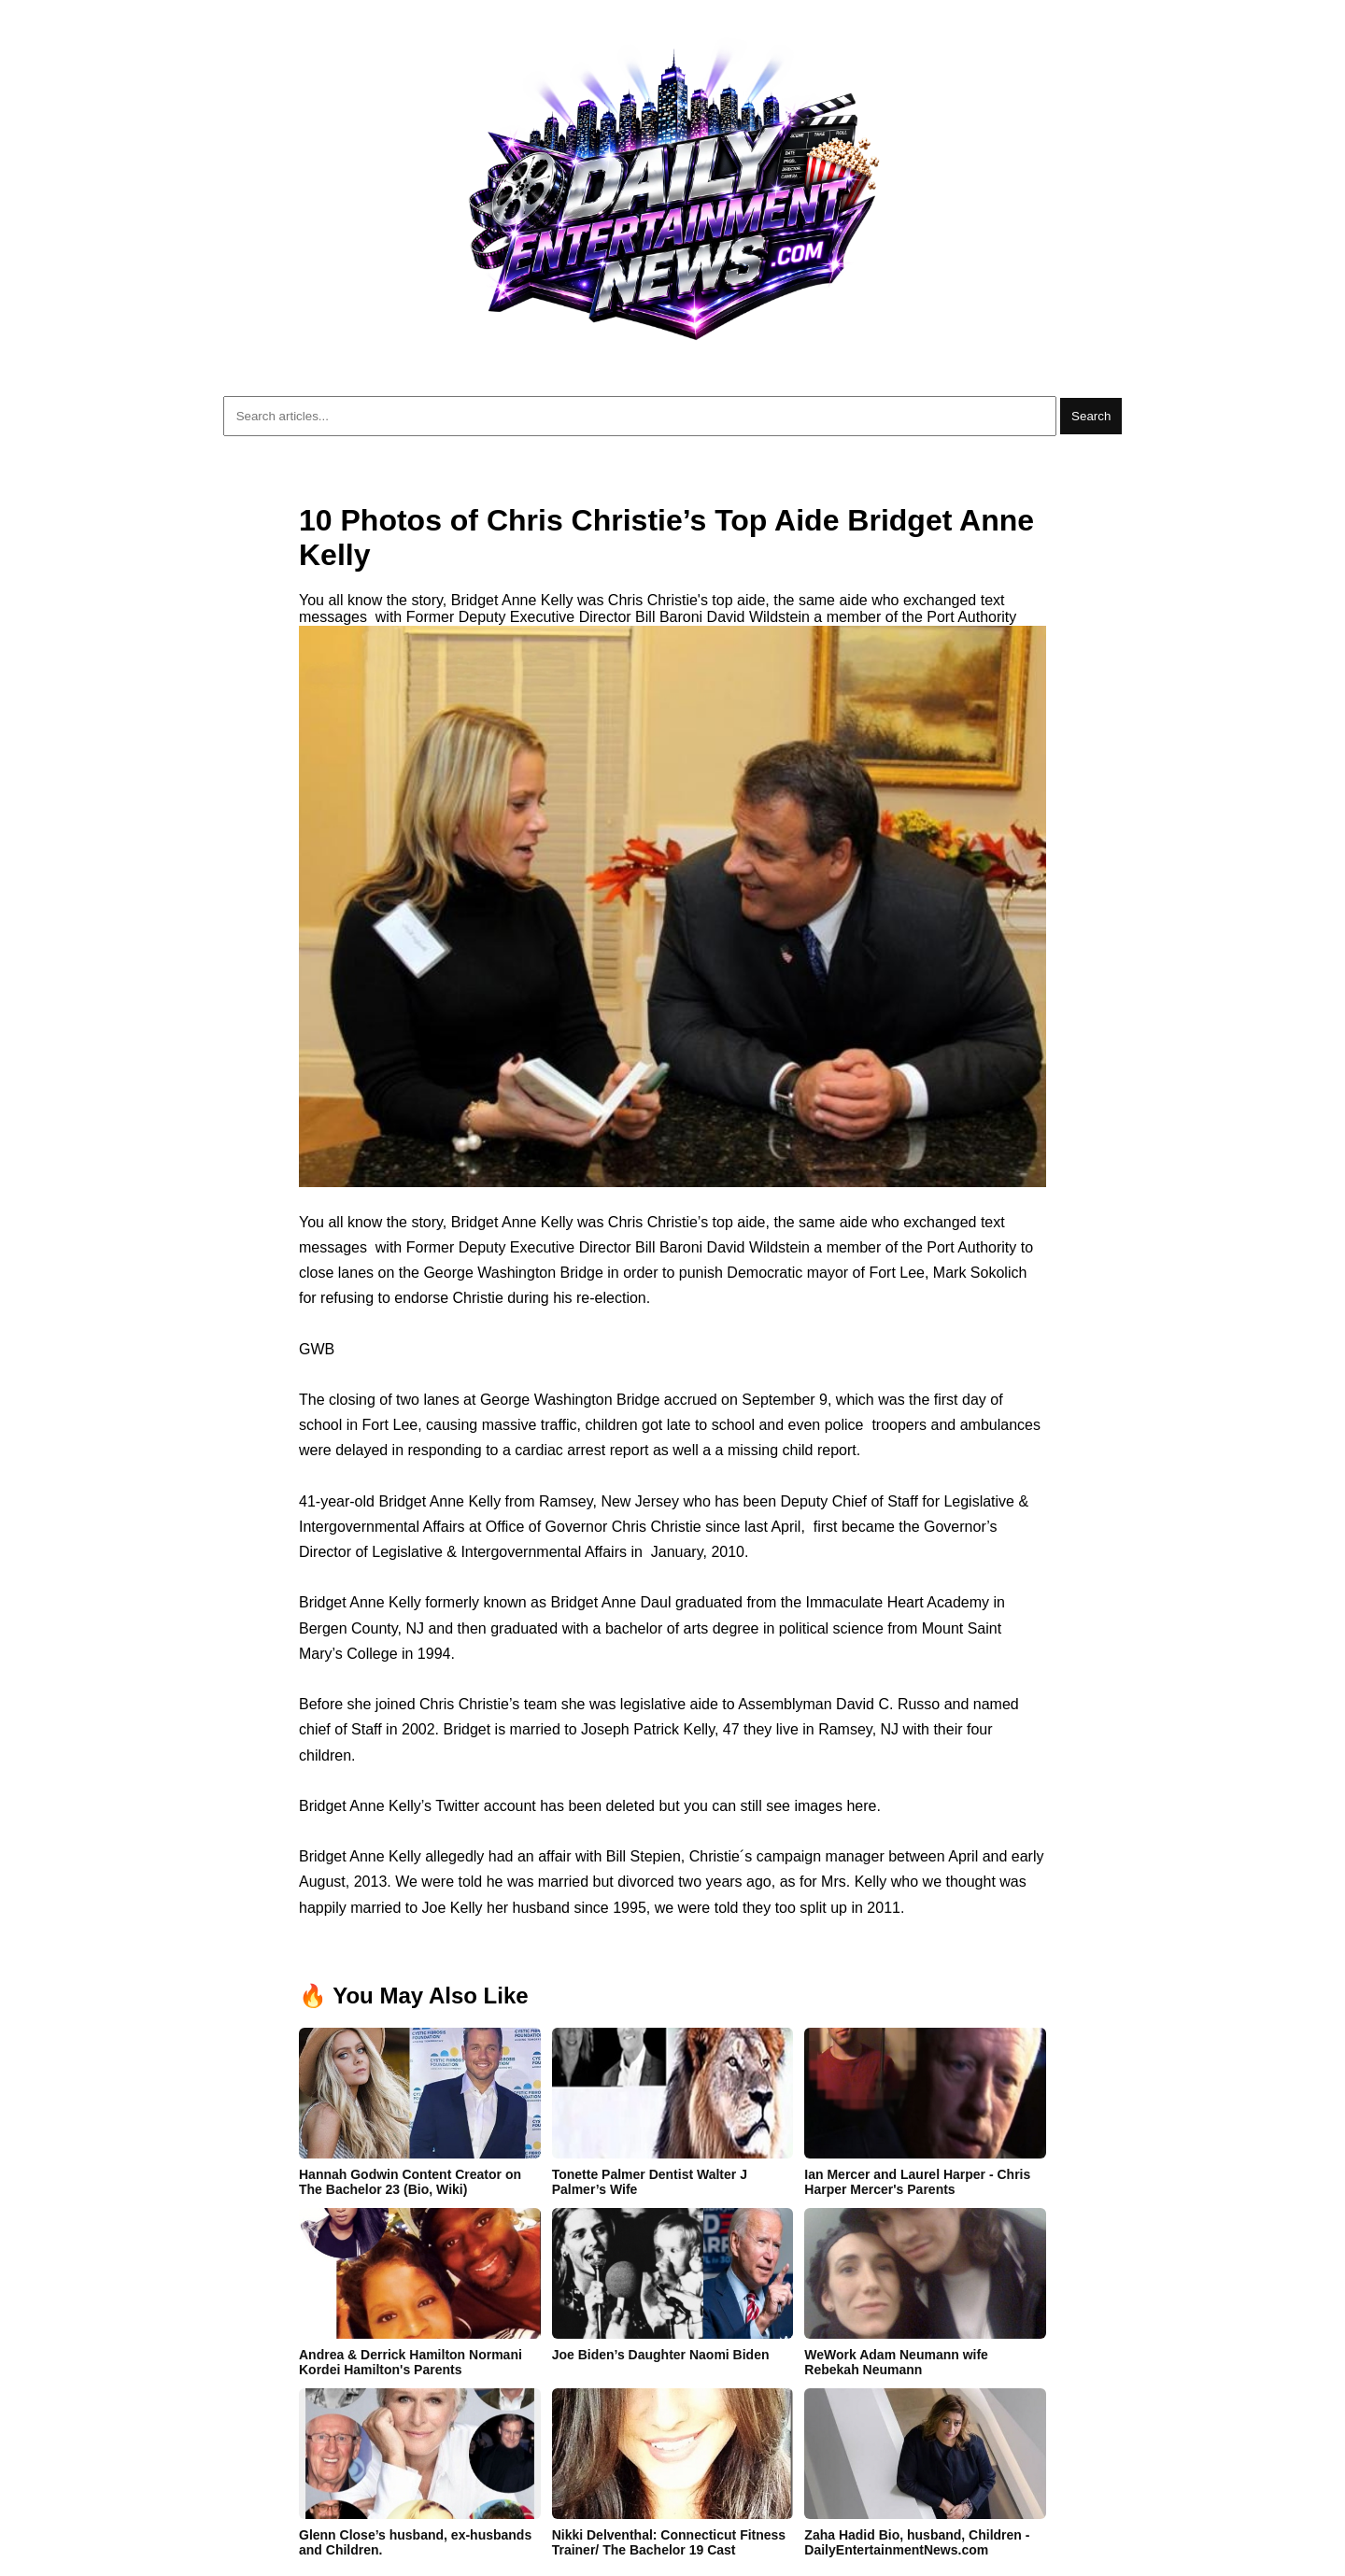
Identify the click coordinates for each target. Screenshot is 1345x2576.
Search (1091, 416)
